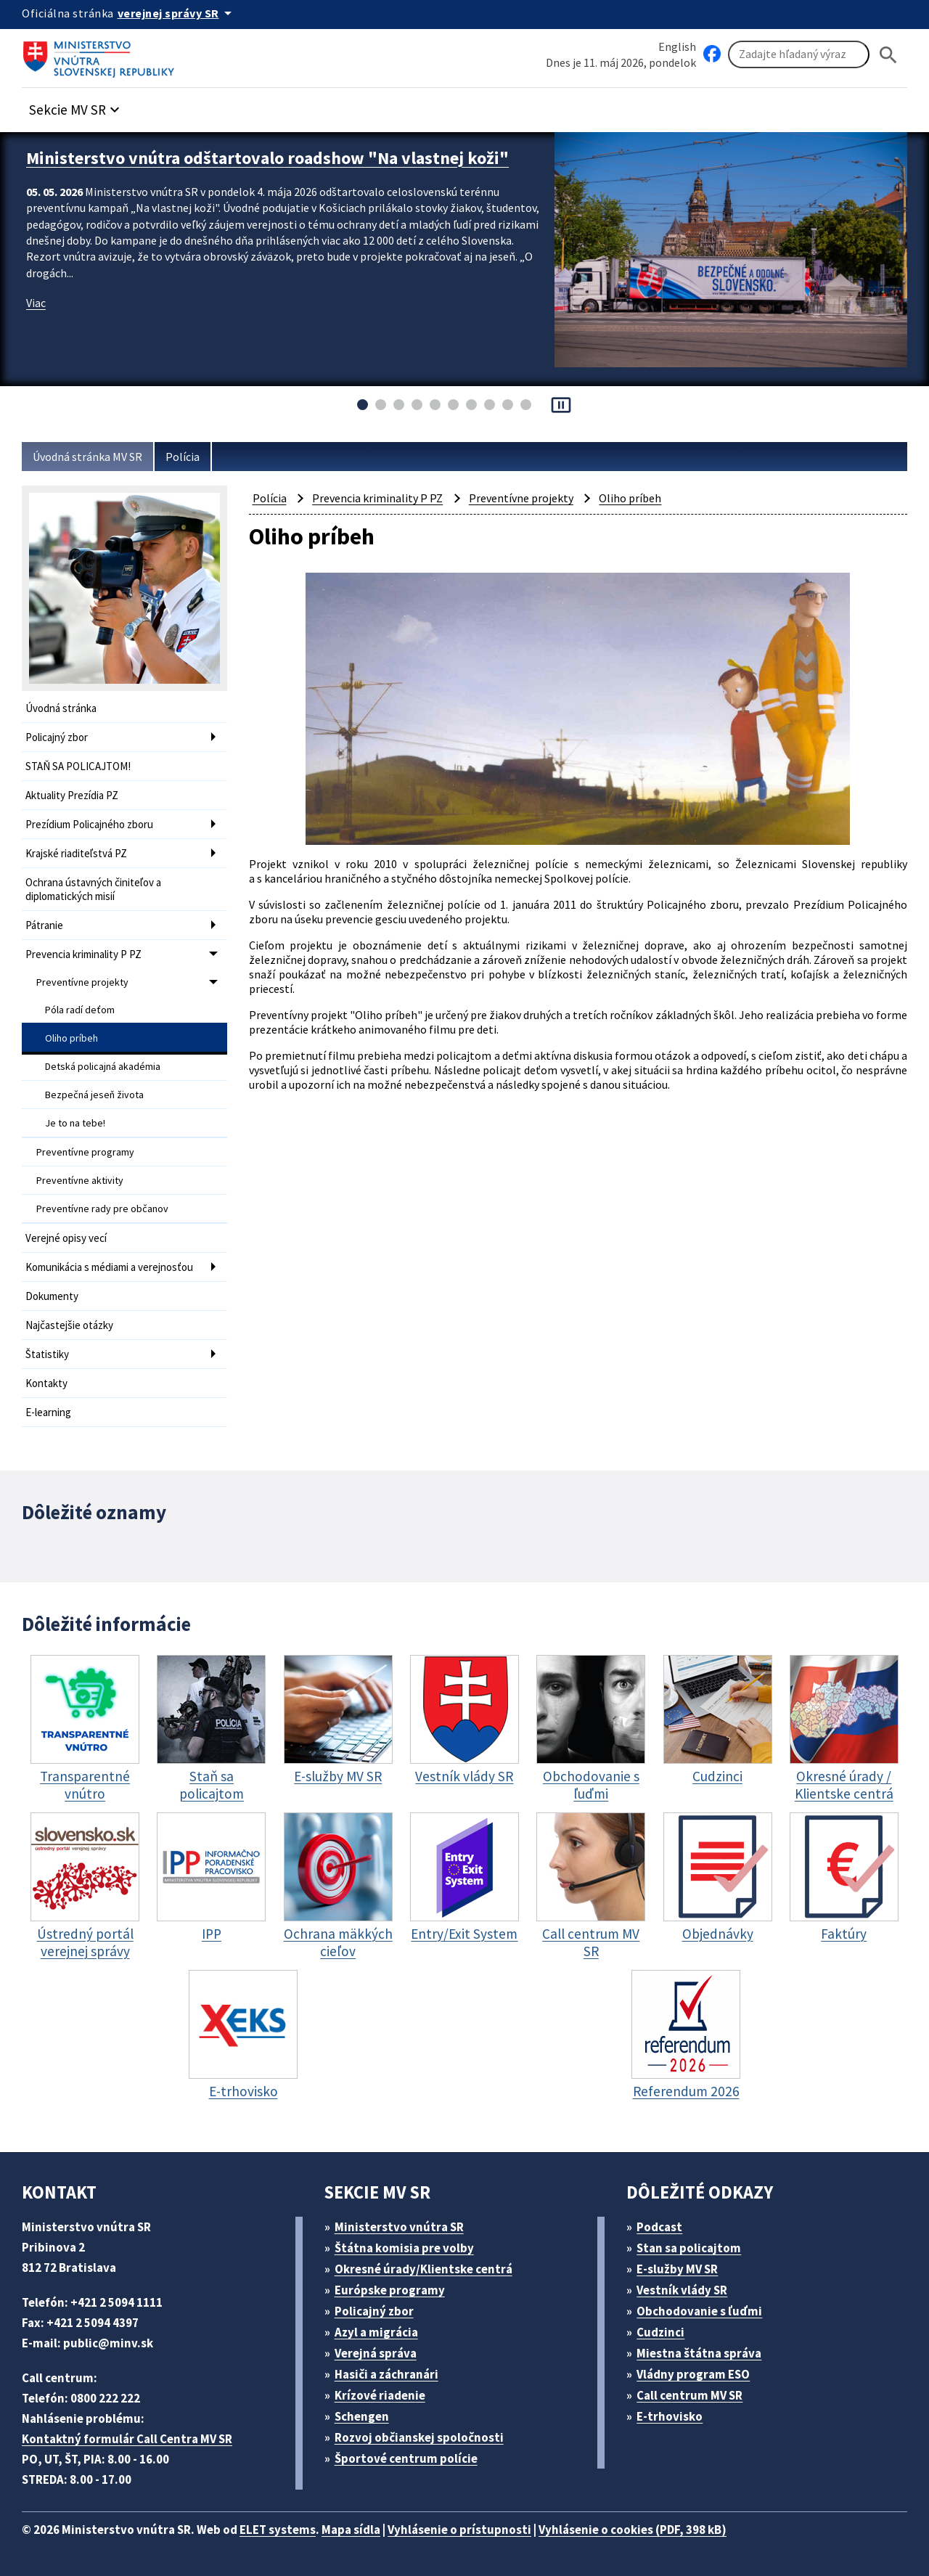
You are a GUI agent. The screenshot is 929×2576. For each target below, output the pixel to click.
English (677, 46)
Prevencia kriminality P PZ (83, 954)
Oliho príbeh (71, 1037)
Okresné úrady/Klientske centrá (423, 2269)
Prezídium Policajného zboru (89, 824)
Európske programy (390, 2290)
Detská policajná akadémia (102, 1066)
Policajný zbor (56, 737)
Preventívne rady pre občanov (102, 1208)
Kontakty (46, 1383)
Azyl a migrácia (376, 2332)
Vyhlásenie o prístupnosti (459, 2530)
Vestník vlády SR (682, 2290)
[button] (76, 105)
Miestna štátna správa (699, 2353)
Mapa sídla (351, 2530)
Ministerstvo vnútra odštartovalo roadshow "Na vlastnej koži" (267, 158)
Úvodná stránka (61, 708)
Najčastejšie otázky (69, 1325)
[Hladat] (888, 55)
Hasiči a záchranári (386, 2374)
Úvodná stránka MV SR (87, 456)
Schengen (362, 2416)
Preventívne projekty (82, 982)
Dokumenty (51, 1296)
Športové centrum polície (406, 2458)
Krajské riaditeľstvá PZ (76, 853)
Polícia (182, 456)
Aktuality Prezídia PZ (71, 795)
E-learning (48, 1412)
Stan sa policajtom (689, 2248)
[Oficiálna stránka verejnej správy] (177, 13)
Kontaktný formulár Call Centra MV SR (127, 2439)
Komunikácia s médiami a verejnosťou (109, 1267)
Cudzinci (660, 2332)
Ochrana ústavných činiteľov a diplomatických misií (93, 889)
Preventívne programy (85, 1151)
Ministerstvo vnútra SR (399, 2227)
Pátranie (44, 925)
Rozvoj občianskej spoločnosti (419, 2437)
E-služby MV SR (677, 2269)
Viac (36, 302)
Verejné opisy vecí (66, 1238)
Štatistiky (47, 1354)
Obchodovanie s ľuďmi (699, 2311)
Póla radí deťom (80, 1009)
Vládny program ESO (693, 2374)
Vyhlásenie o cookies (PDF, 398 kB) (633, 2530)
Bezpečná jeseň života (94, 1094)
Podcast (659, 2227)
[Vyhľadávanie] (798, 54)
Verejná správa (376, 2353)
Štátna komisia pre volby (404, 2248)
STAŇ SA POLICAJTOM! (78, 766)
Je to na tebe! (75, 1122)
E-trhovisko (670, 2416)
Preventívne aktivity (79, 1180)
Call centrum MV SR (689, 2395)
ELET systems (278, 2530)
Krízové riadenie (380, 2395)
